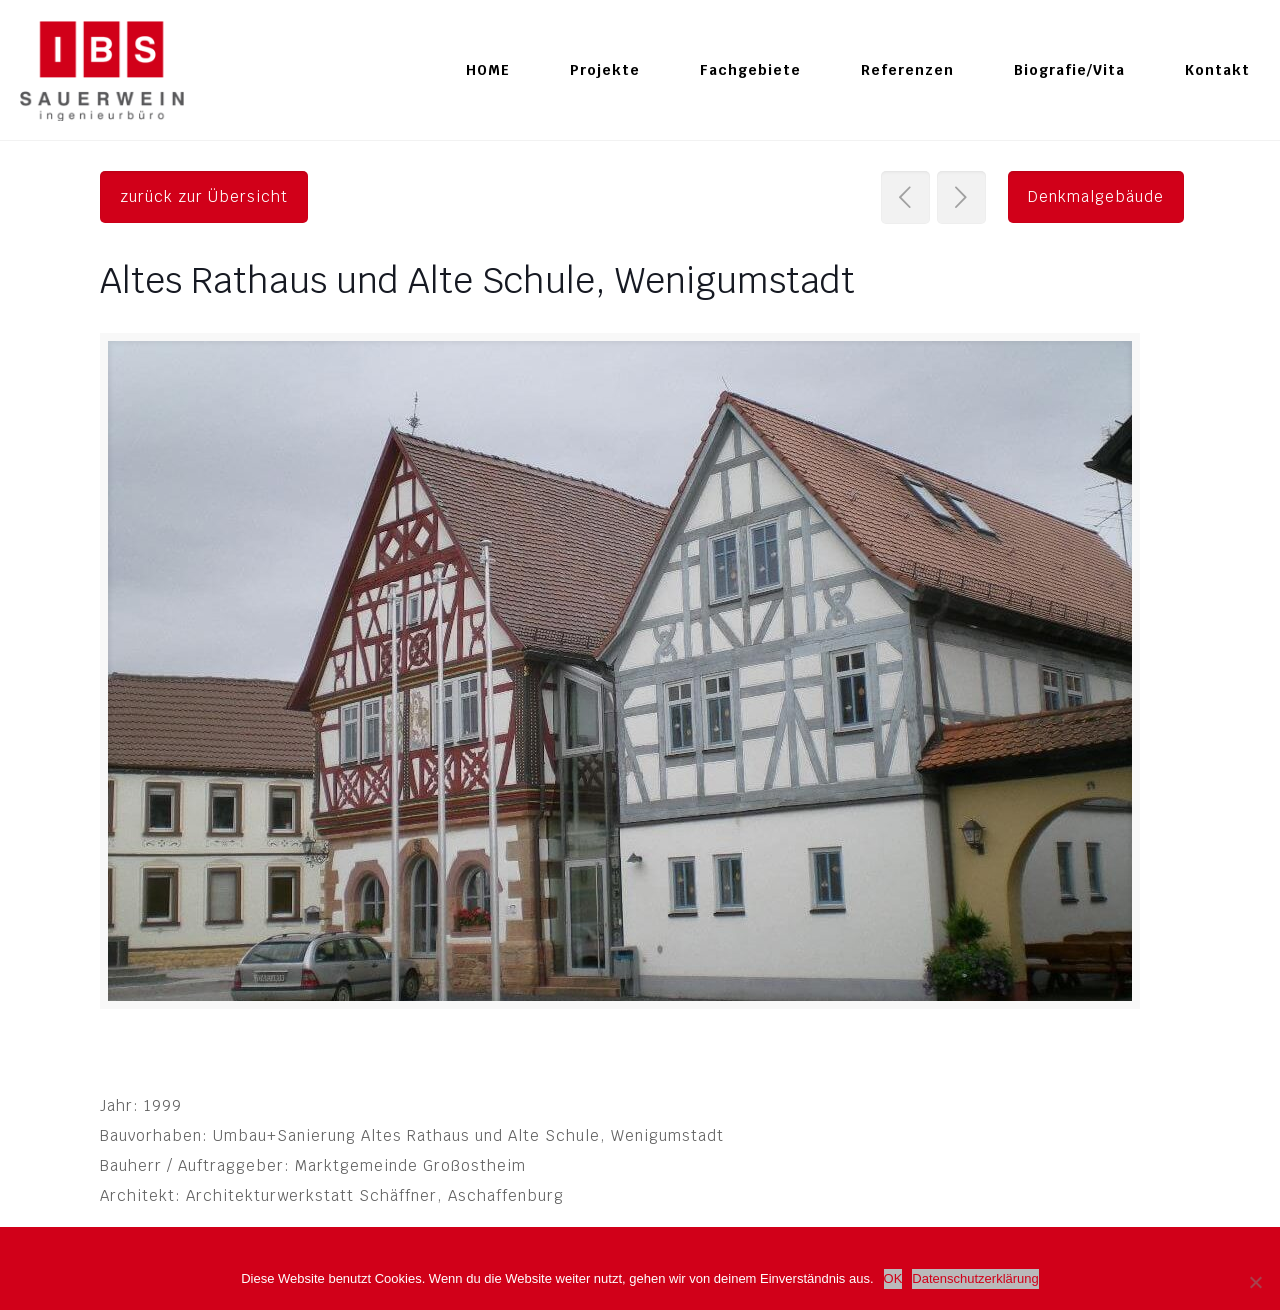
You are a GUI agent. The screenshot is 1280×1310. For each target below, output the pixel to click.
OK (893, 1278)
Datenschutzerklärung (975, 1278)
